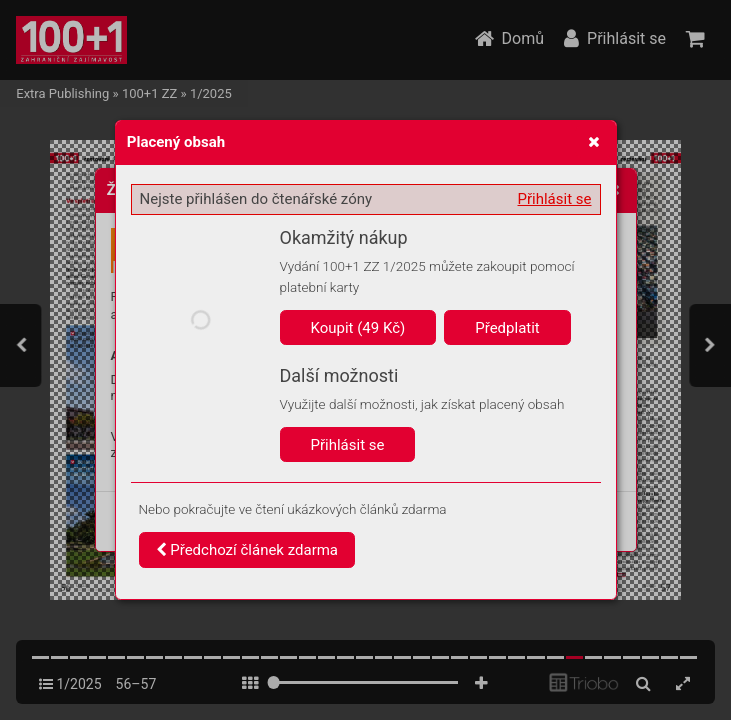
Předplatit (507, 328)
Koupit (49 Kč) (358, 328)
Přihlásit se (555, 199)
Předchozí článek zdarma (247, 550)
